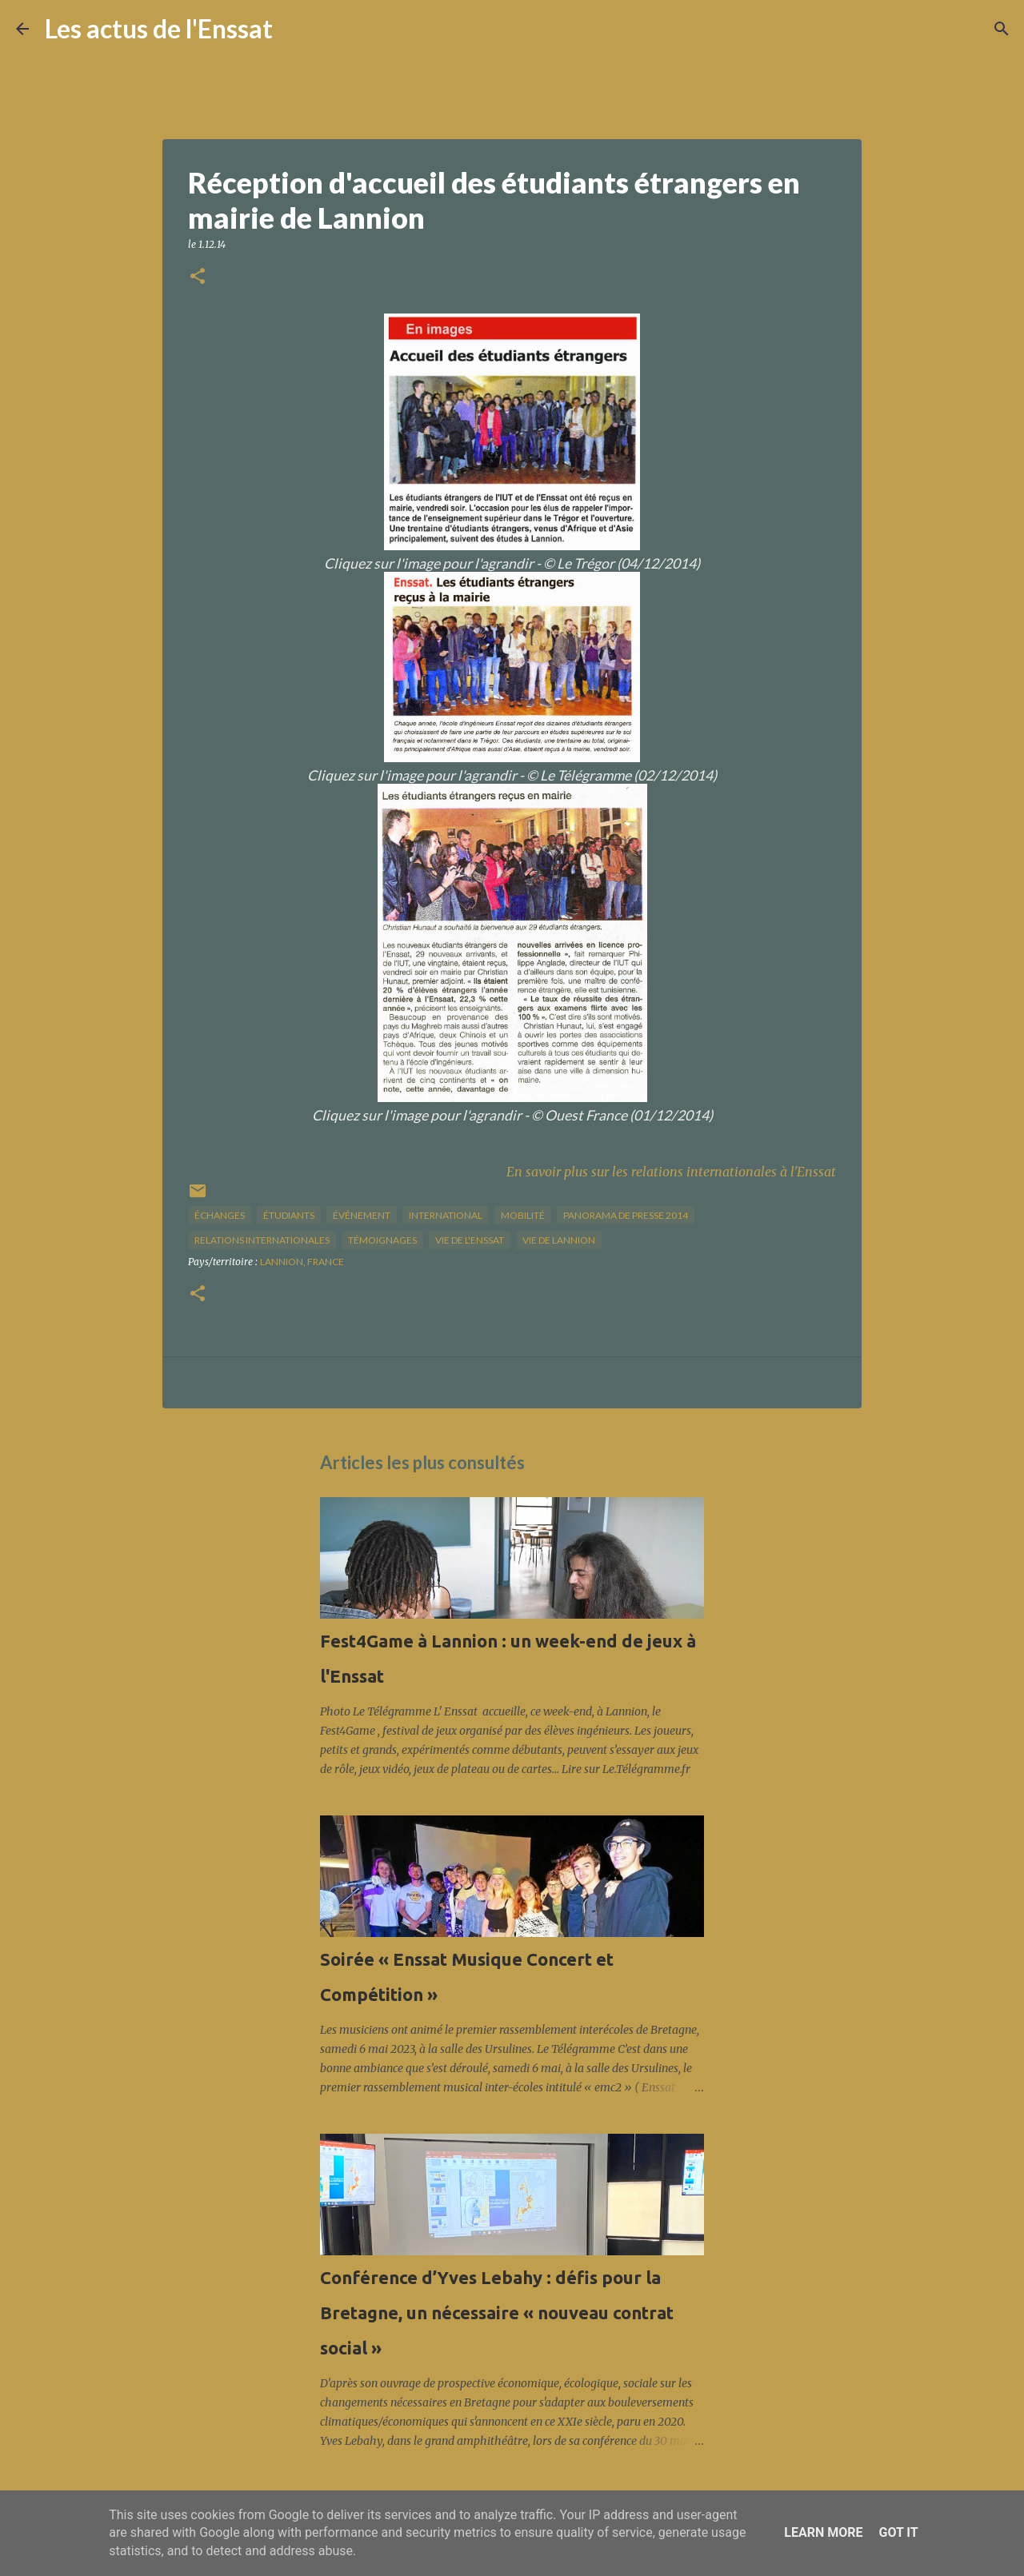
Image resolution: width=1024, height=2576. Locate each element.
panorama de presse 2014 (625, 1215)
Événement (361, 1215)
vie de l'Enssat (469, 1240)
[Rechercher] (295, 29)
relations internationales (262, 1240)
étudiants (288, 1215)
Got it (898, 2532)
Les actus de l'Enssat (159, 28)
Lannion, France (302, 1262)
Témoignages (382, 1240)
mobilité (523, 1215)
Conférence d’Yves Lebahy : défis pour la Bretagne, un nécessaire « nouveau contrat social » (497, 2312)
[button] (197, 277)
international (445, 1215)
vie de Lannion (558, 1240)
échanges (219, 1215)
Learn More (823, 2532)
